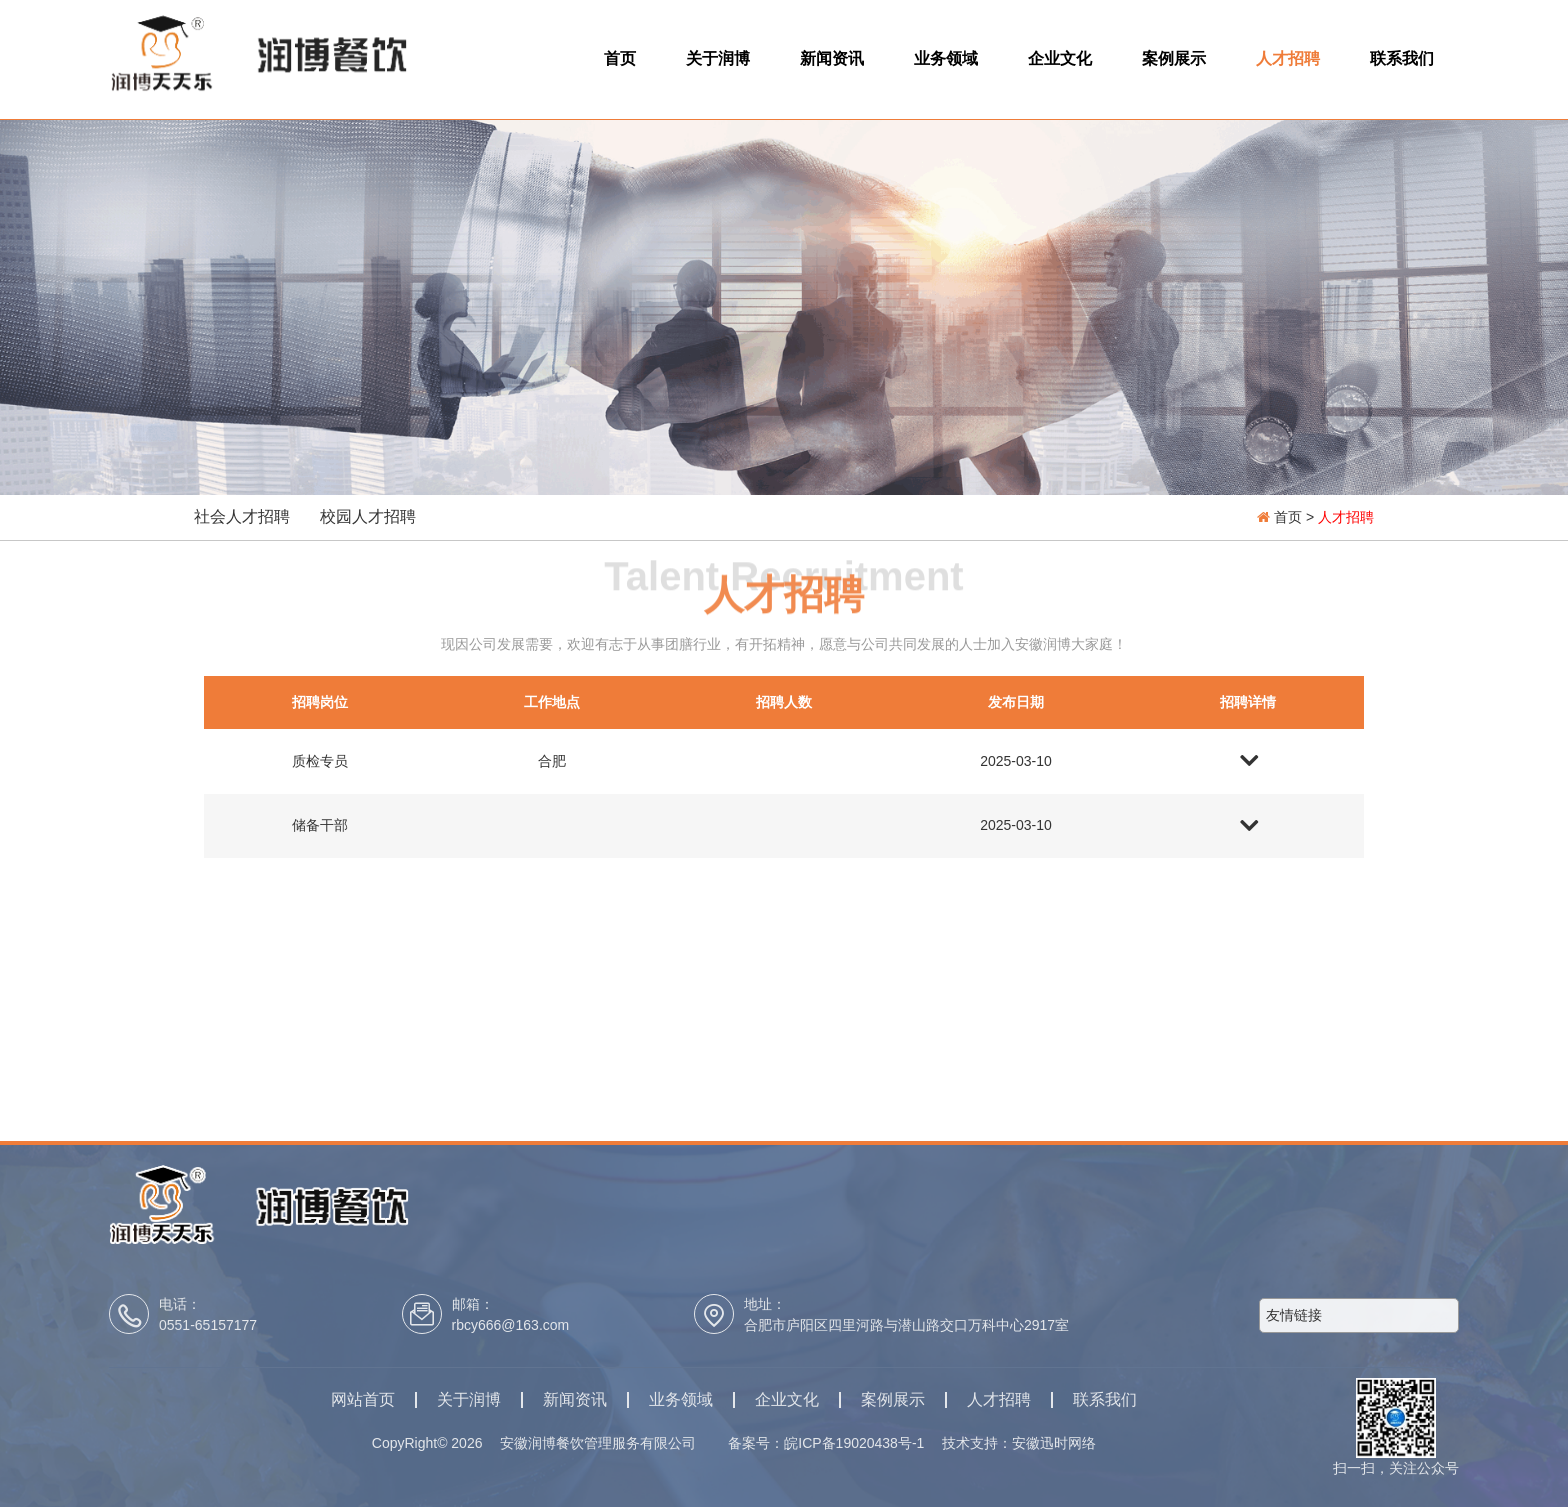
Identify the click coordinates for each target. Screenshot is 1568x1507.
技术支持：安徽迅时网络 (1019, 1443)
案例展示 (1174, 58)
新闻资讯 (832, 58)
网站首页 (363, 1399)
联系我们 (1402, 58)
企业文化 (1060, 58)
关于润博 (718, 58)
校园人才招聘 (368, 516)
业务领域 (946, 58)
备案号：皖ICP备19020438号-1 (833, 1443)
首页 (620, 58)
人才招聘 (1288, 58)
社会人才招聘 (242, 516)
